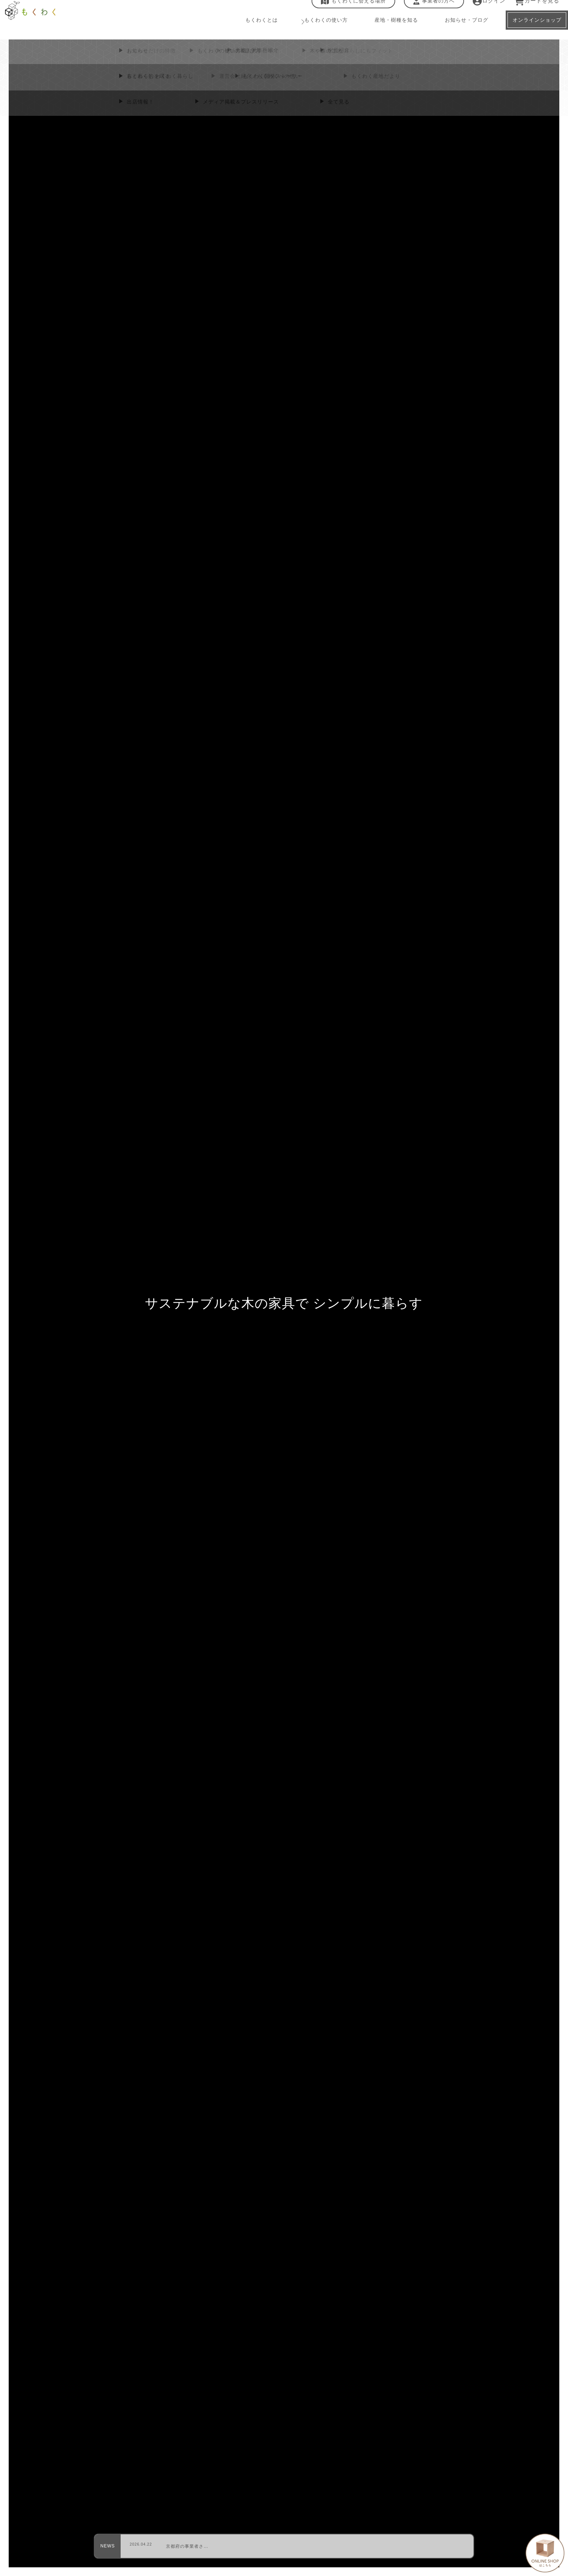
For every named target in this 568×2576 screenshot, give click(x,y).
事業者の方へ (429, 9)
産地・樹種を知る (382, 28)
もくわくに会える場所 (348, 9)
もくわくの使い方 (312, 28)
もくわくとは (249, 28)
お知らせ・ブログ (451, 28)
